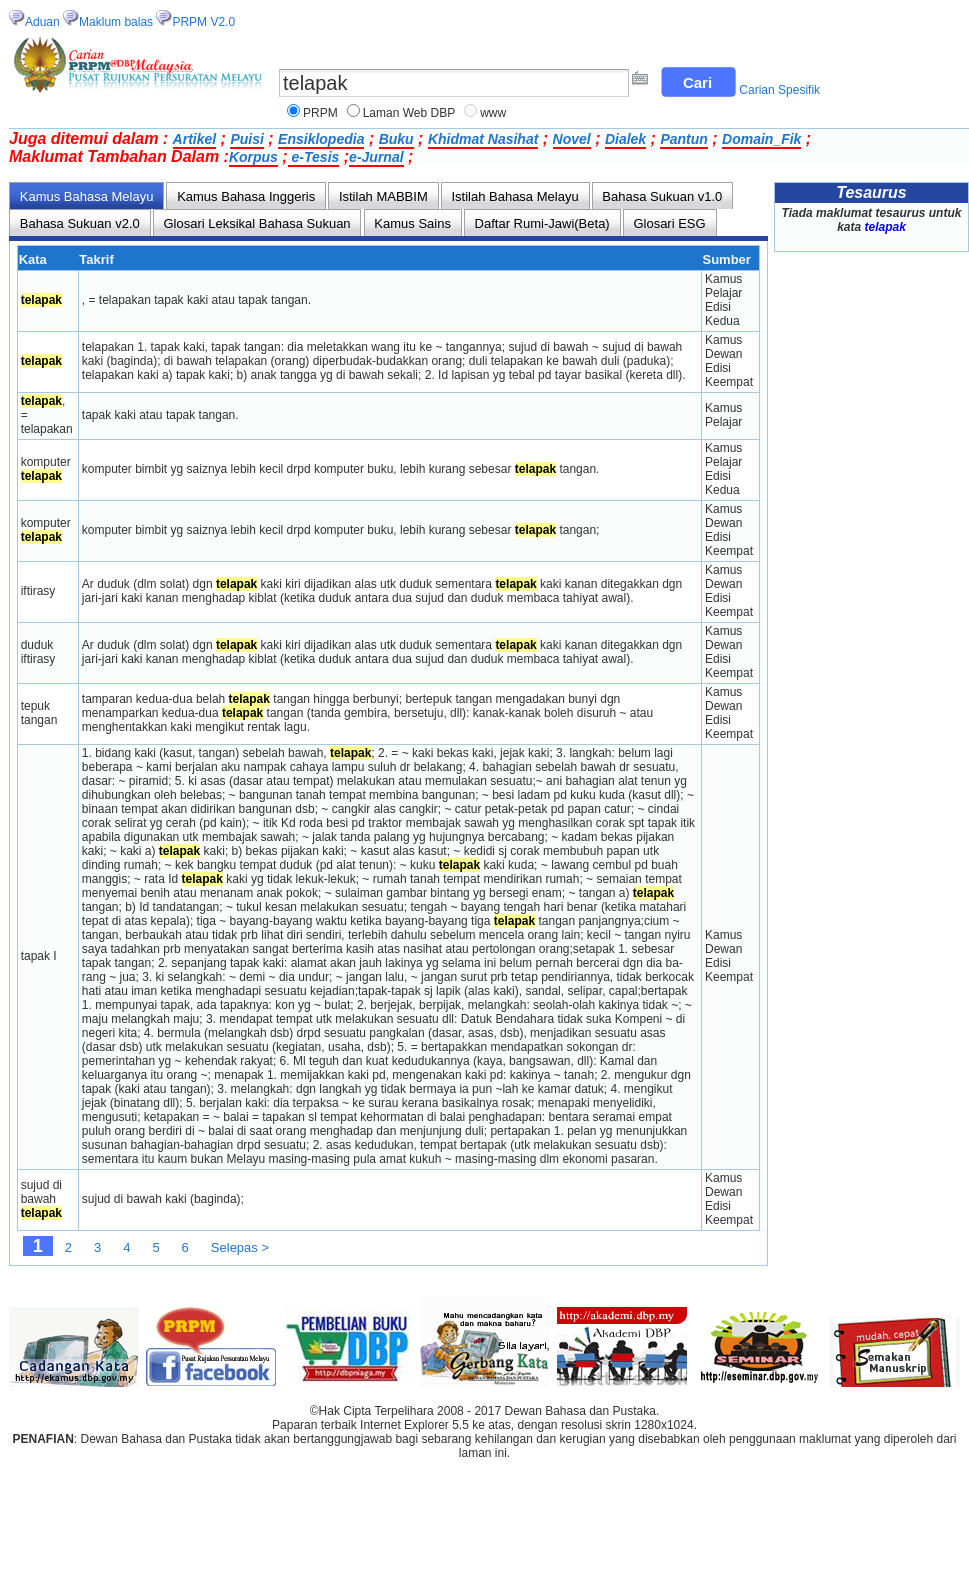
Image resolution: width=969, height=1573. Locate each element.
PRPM (320, 113)
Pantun (683, 139)
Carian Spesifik (779, 90)
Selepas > (240, 1247)
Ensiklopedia (321, 139)
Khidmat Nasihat (483, 139)
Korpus (253, 157)
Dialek (625, 139)
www (493, 113)
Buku (396, 139)
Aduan (42, 22)
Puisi (246, 139)
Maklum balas (116, 22)
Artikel (195, 139)
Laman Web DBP (409, 113)
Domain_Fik (761, 139)
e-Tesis (314, 157)
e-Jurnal (376, 157)
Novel (572, 139)
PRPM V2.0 (203, 22)
